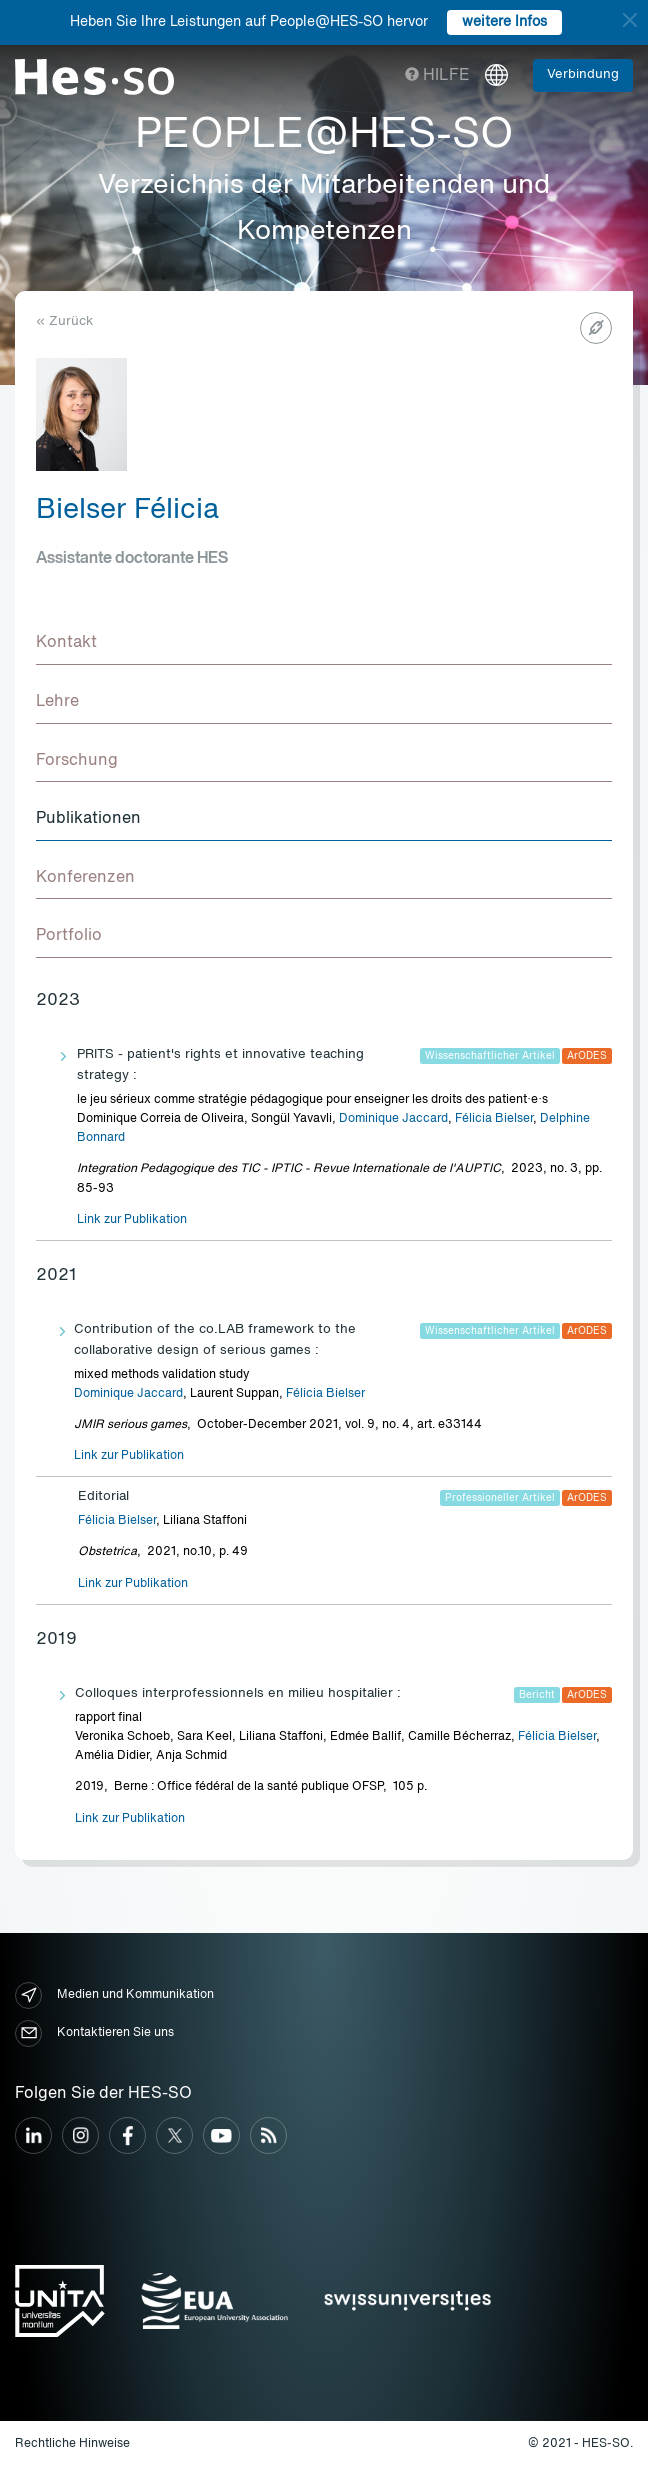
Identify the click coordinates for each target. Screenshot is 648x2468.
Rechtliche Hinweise (72, 2444)
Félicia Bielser (494, 1119)
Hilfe (437, 76)
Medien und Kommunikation (114, 1995)
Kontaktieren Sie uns (94, 2033)
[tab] (324, 644)
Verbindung (583, 74)
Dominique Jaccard (393, 1119)
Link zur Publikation (132, 1220)
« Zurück (64, 321)
